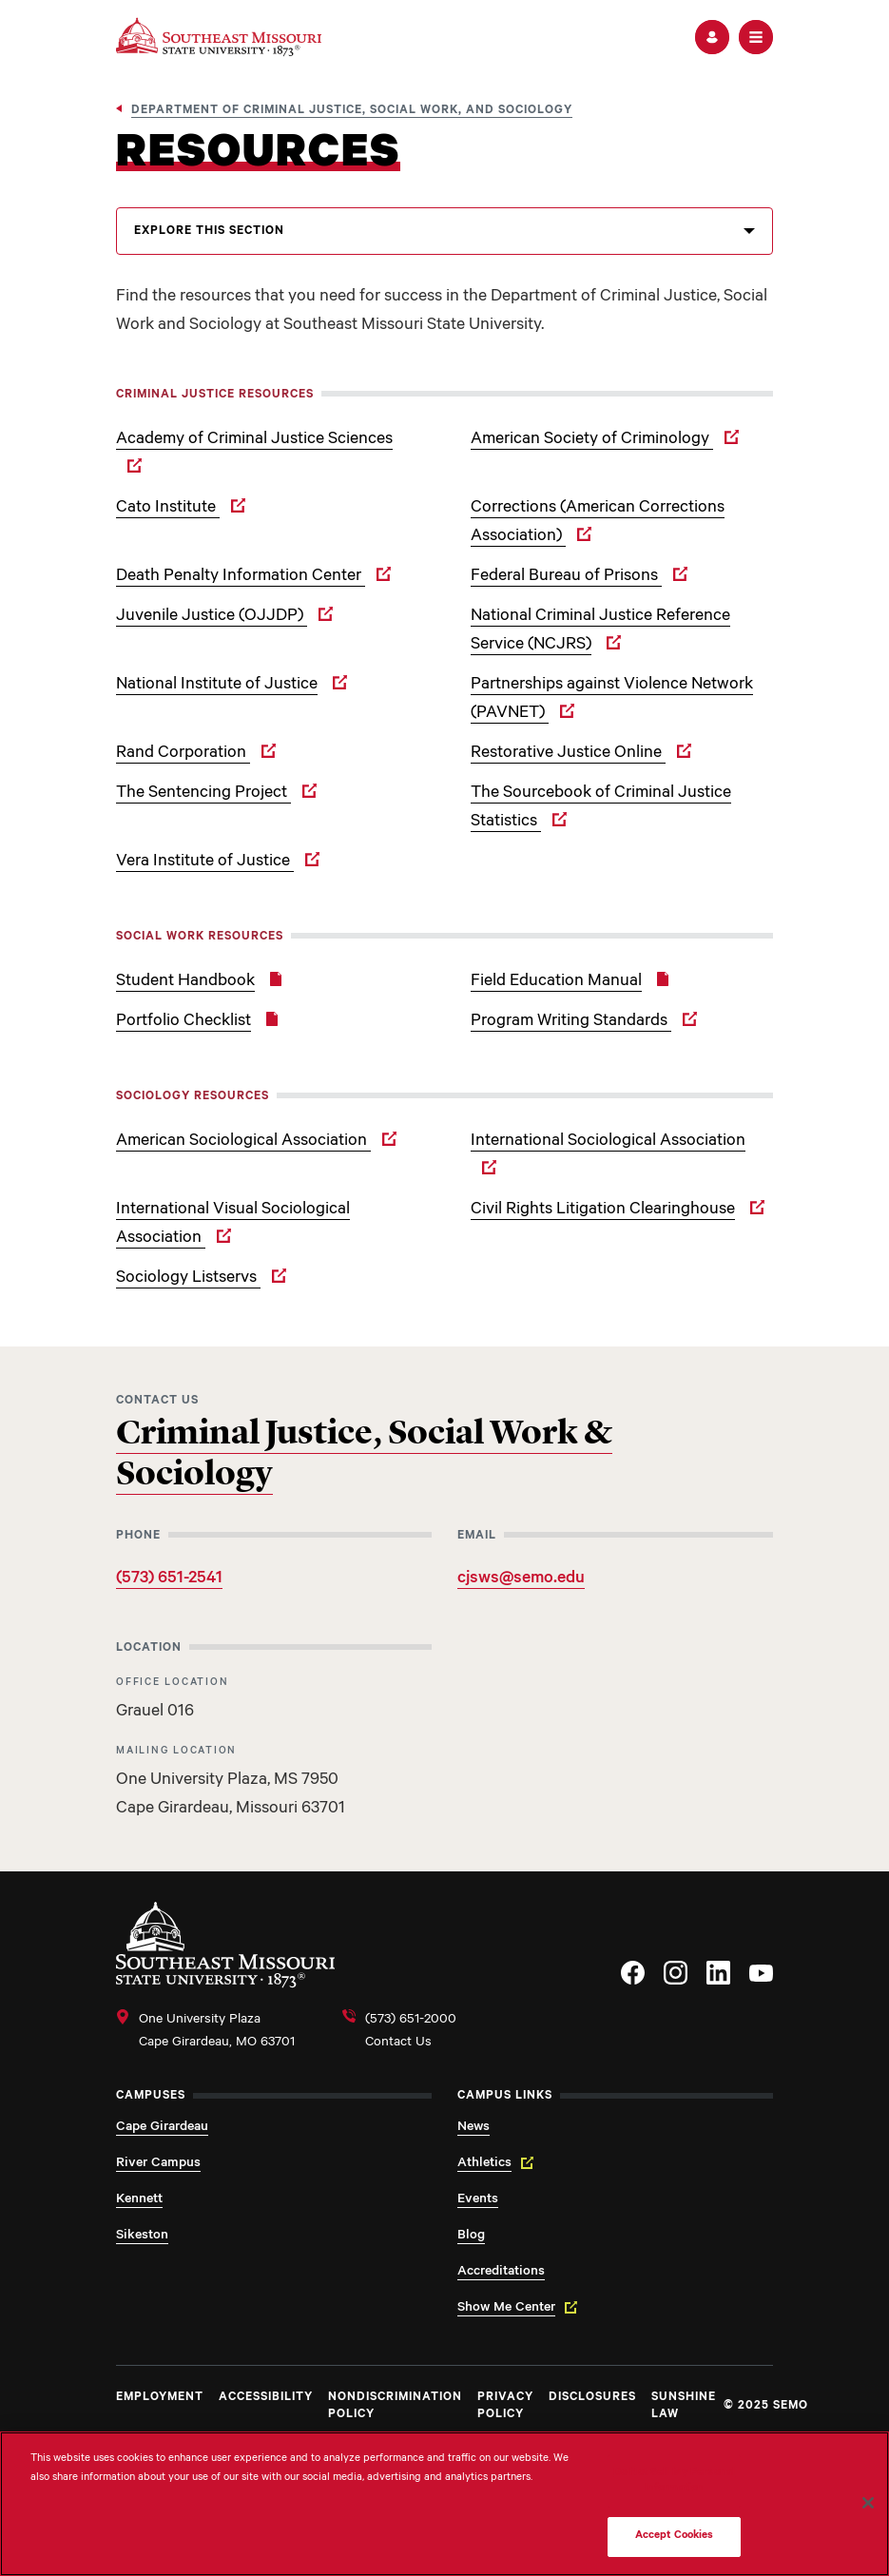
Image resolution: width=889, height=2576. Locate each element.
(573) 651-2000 (410, 2020)
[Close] (868, 2503)
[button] (712, 37)
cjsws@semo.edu (521, 1579)
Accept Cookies (674, 2536)
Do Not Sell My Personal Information (674, 2481)
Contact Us (398, 2043)
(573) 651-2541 (169, 1579)
